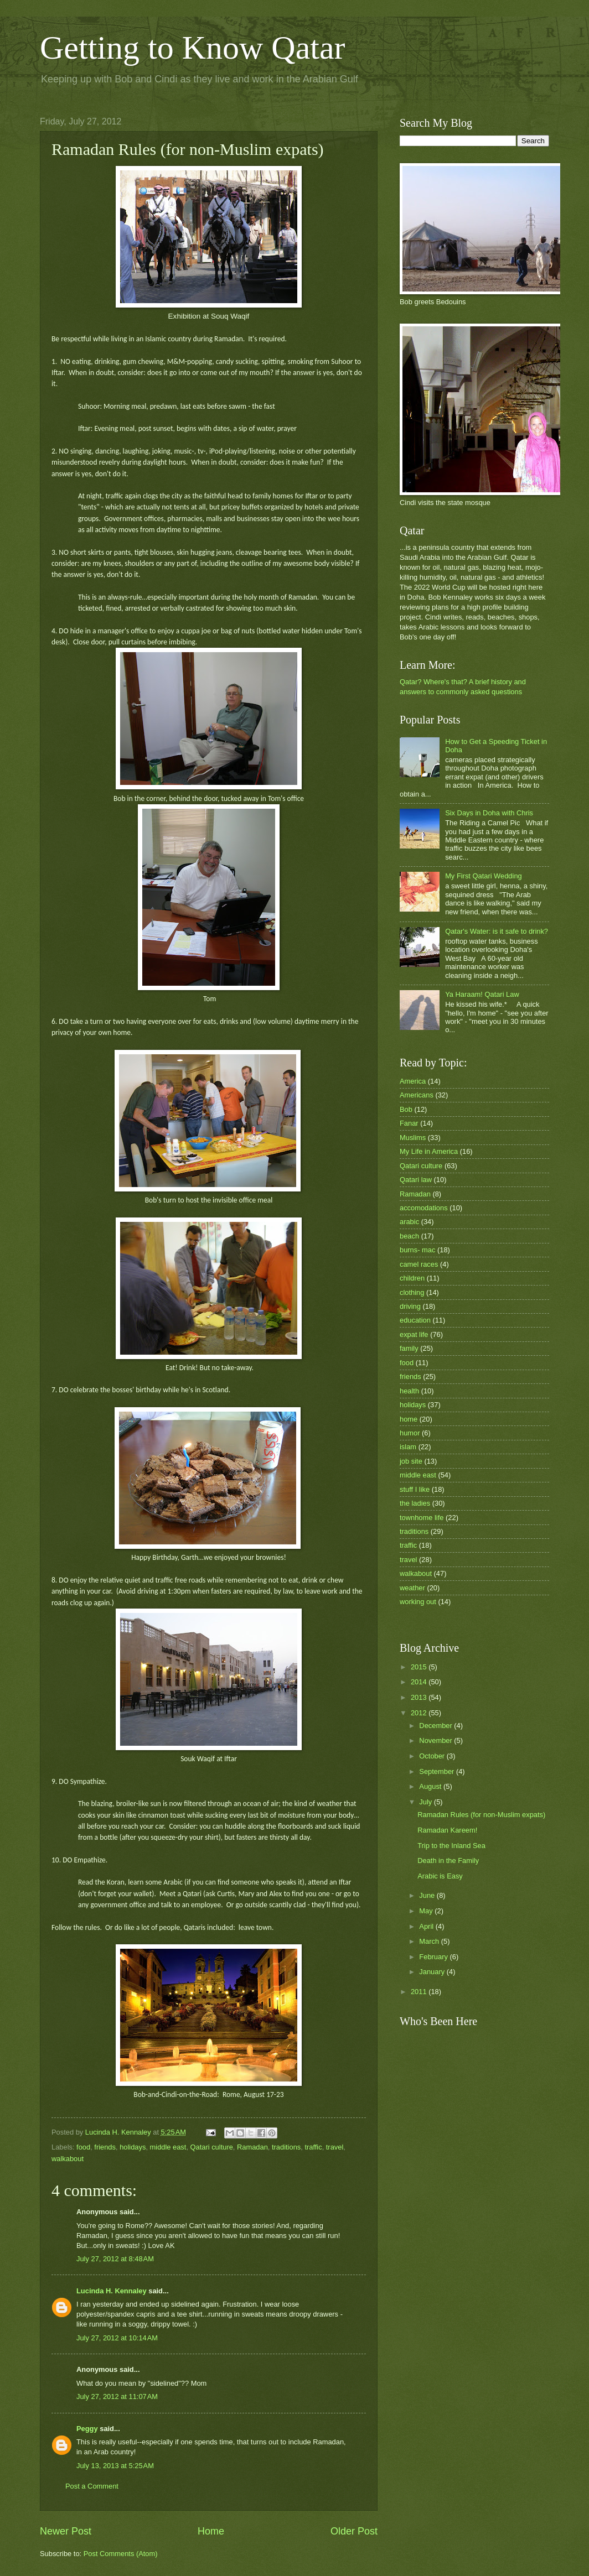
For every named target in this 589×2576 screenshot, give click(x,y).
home (408, 1419)
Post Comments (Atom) (121, 2553)
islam (408, 1447)
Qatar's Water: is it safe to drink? (496, 931)
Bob (406, 1109)
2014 (419, 1682)
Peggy (87, 2428)
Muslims (413, 1137)
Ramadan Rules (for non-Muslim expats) (481, 1814)
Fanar (409, 1123)
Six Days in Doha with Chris (489, 813)
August (431, 1786)
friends (105, 2147)
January (432, 1972)
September (437, 1771)
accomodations (424, 1208)
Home (211, 2531)
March (430, 1941)
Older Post (354, 2531)
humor (410, 1433)
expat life (414, 1334)
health (409, 1391)
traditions (286, 2147)
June (428, 1895)
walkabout (67, 2159)
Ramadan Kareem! (447, 1830)
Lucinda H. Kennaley (111, 2291)
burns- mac (417, 1250)
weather (412, 1588)
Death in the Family (448, 1860)
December (436, 1725)
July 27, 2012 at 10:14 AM (117, 2338)
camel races (419, 1264)
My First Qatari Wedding (483, 876)
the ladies (415, 1503)
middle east (168, 2147)
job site (411, 1461)
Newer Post (65, 2531)
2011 (419, 1991)
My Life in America (429, 1151)
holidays (133, 2147)
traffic (313, 2147)
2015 (419, 1667)
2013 (419, 1697)
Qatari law (416, 1179)
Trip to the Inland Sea (451, 1845)
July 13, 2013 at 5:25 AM (115, 2465)
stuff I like (415, 1489)
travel (334, 2147)
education (415, 1320)
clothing (412, 1292)
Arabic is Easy (440, 1876)
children (412, 1278)
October (432, 1756)
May (427, 1911)
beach (409, 1236)
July (426, 1802)
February (434, 1957)
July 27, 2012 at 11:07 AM (117, 2396)
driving (410, 1306)
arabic (409, 1221)
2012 (419, 1713)
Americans (416, 1095)
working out (418, 1601)
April (427, 1926)
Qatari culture (211, 2147)
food (83, 2147)
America (413, 1081)
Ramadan (252, 2147)
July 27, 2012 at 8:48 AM (115, 2259)
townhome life (421, 1517)
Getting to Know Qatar (192, 47)
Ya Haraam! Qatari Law (482, 994)
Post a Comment (91, 2486)
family (409, 1348)
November (436, 1740)
